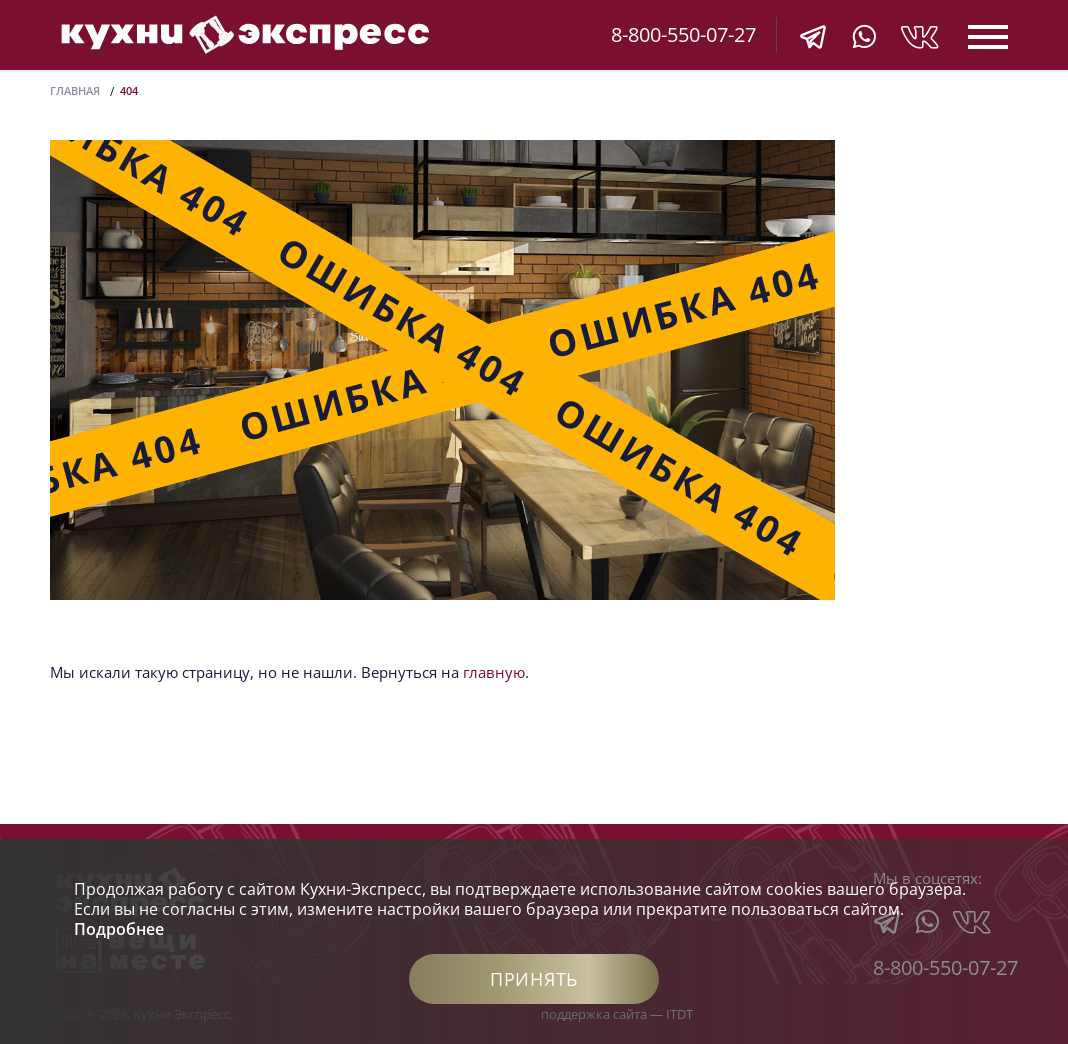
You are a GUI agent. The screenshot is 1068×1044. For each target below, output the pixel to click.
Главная (75, 90)
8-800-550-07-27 (683, 34)
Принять (534, 979)
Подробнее (119, 929)
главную (494, 672)
